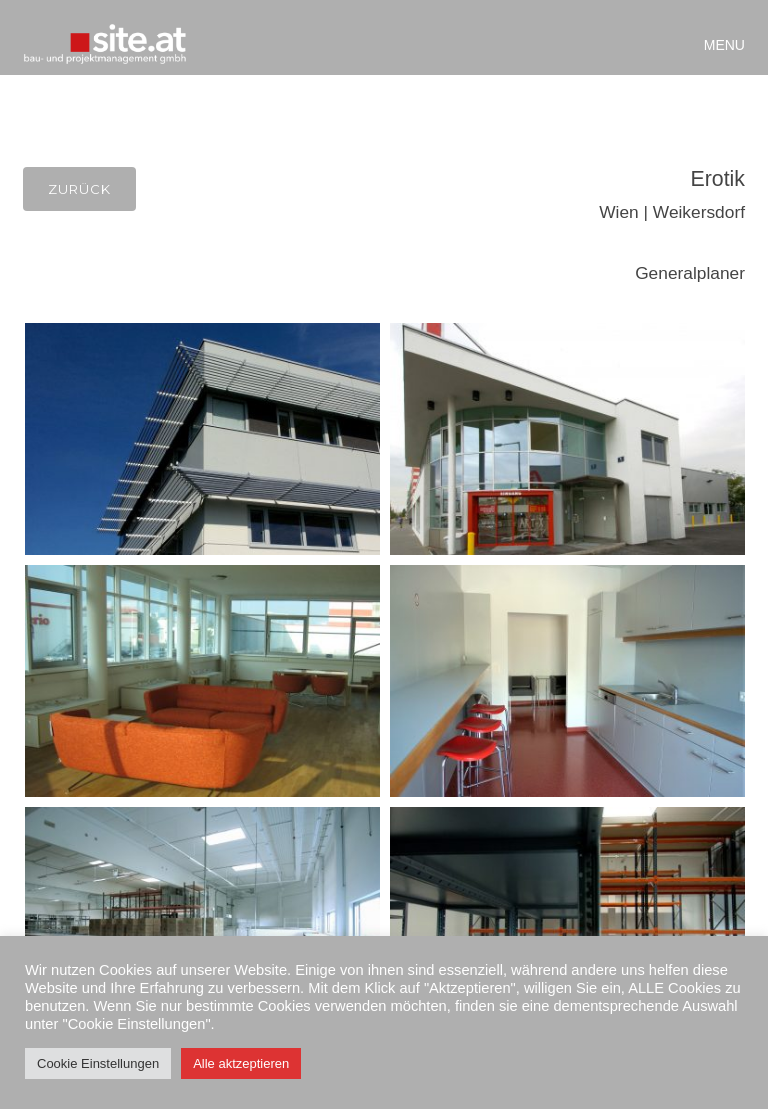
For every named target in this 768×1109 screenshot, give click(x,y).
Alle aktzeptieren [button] (241, 1063)
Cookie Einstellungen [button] (98, 1063)
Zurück (79, 189)
